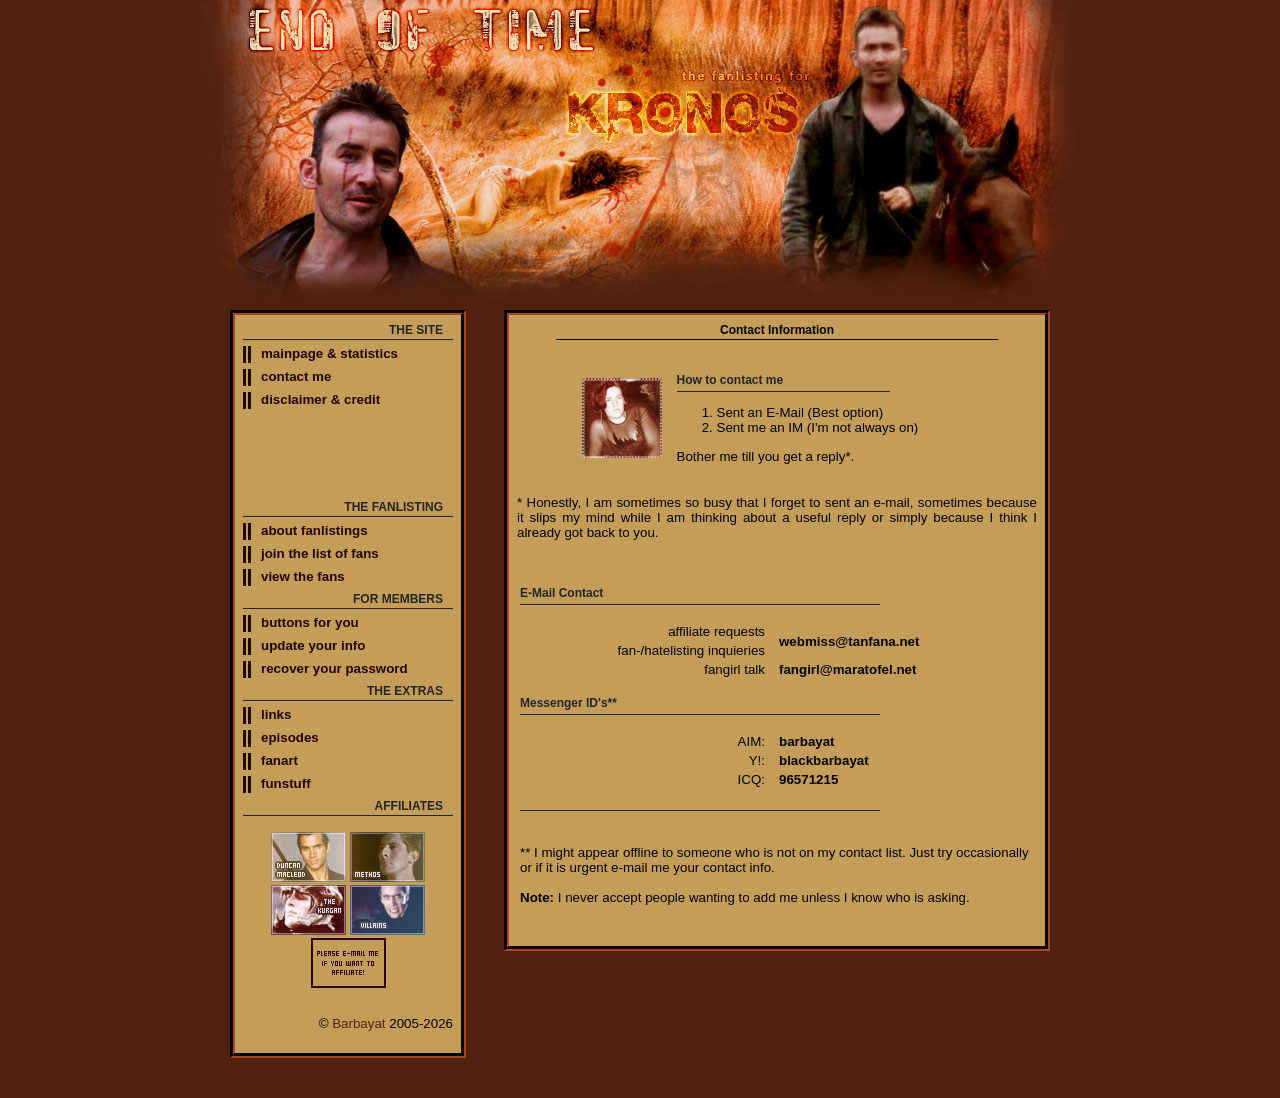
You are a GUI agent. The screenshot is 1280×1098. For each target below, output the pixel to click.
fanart (279, 760)
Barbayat (358, 1023)
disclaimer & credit (320, 399)
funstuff (286, 783)
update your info (313, 645)
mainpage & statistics (329, 353)
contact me (296, 376)
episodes (290, 737)
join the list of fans (320, 553)
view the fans (303, 576)
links (276, 714)
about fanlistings (314, 530)
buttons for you (310, 622)
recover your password (334, 668)
